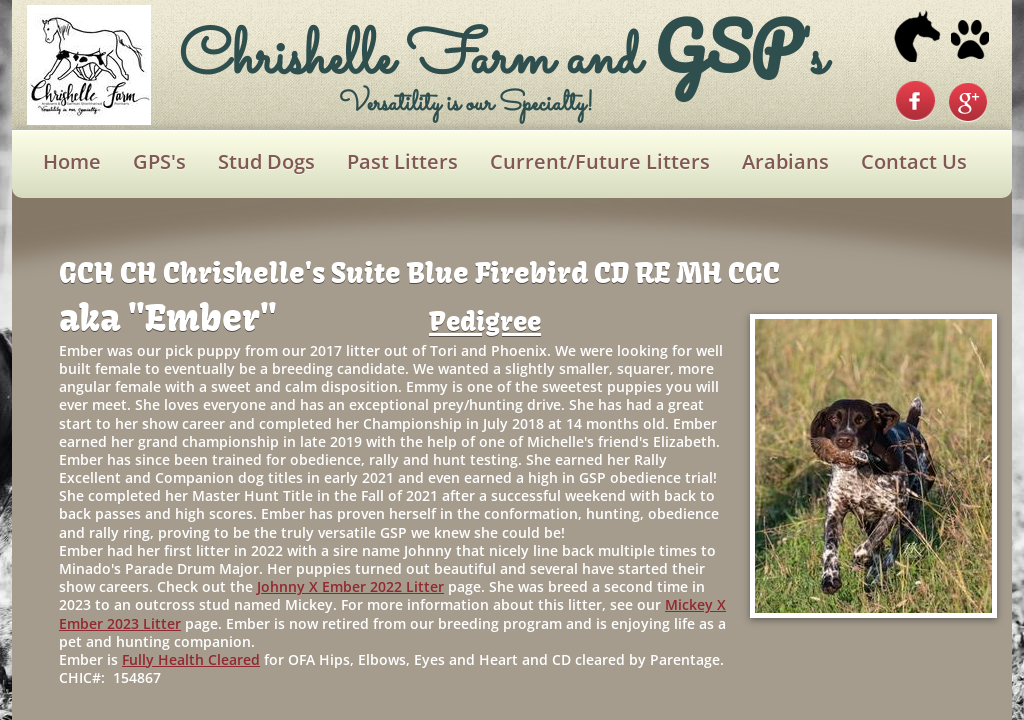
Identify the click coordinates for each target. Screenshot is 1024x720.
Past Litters (402, 161)
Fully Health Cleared (191, 659)
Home (72, 161)
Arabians (785, 161)
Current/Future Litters (600, 161)
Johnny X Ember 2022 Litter (350, 586)
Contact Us (914, 161)
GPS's (159, 161)
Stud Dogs (266, 161)
